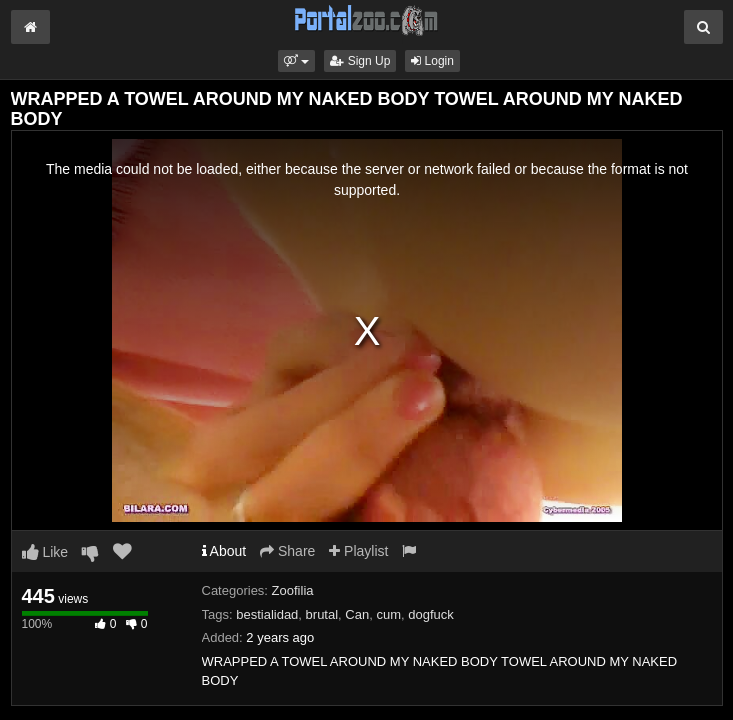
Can (357, 614)
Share (287, 551)
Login (432, 61)
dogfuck (431, 614)
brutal (322, 614)
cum (388, 614)
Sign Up (360, 61)
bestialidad (267, 614)
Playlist (358, 551)
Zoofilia (293, 590)
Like (45, 552)
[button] (296, 61)
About (224, 551)
